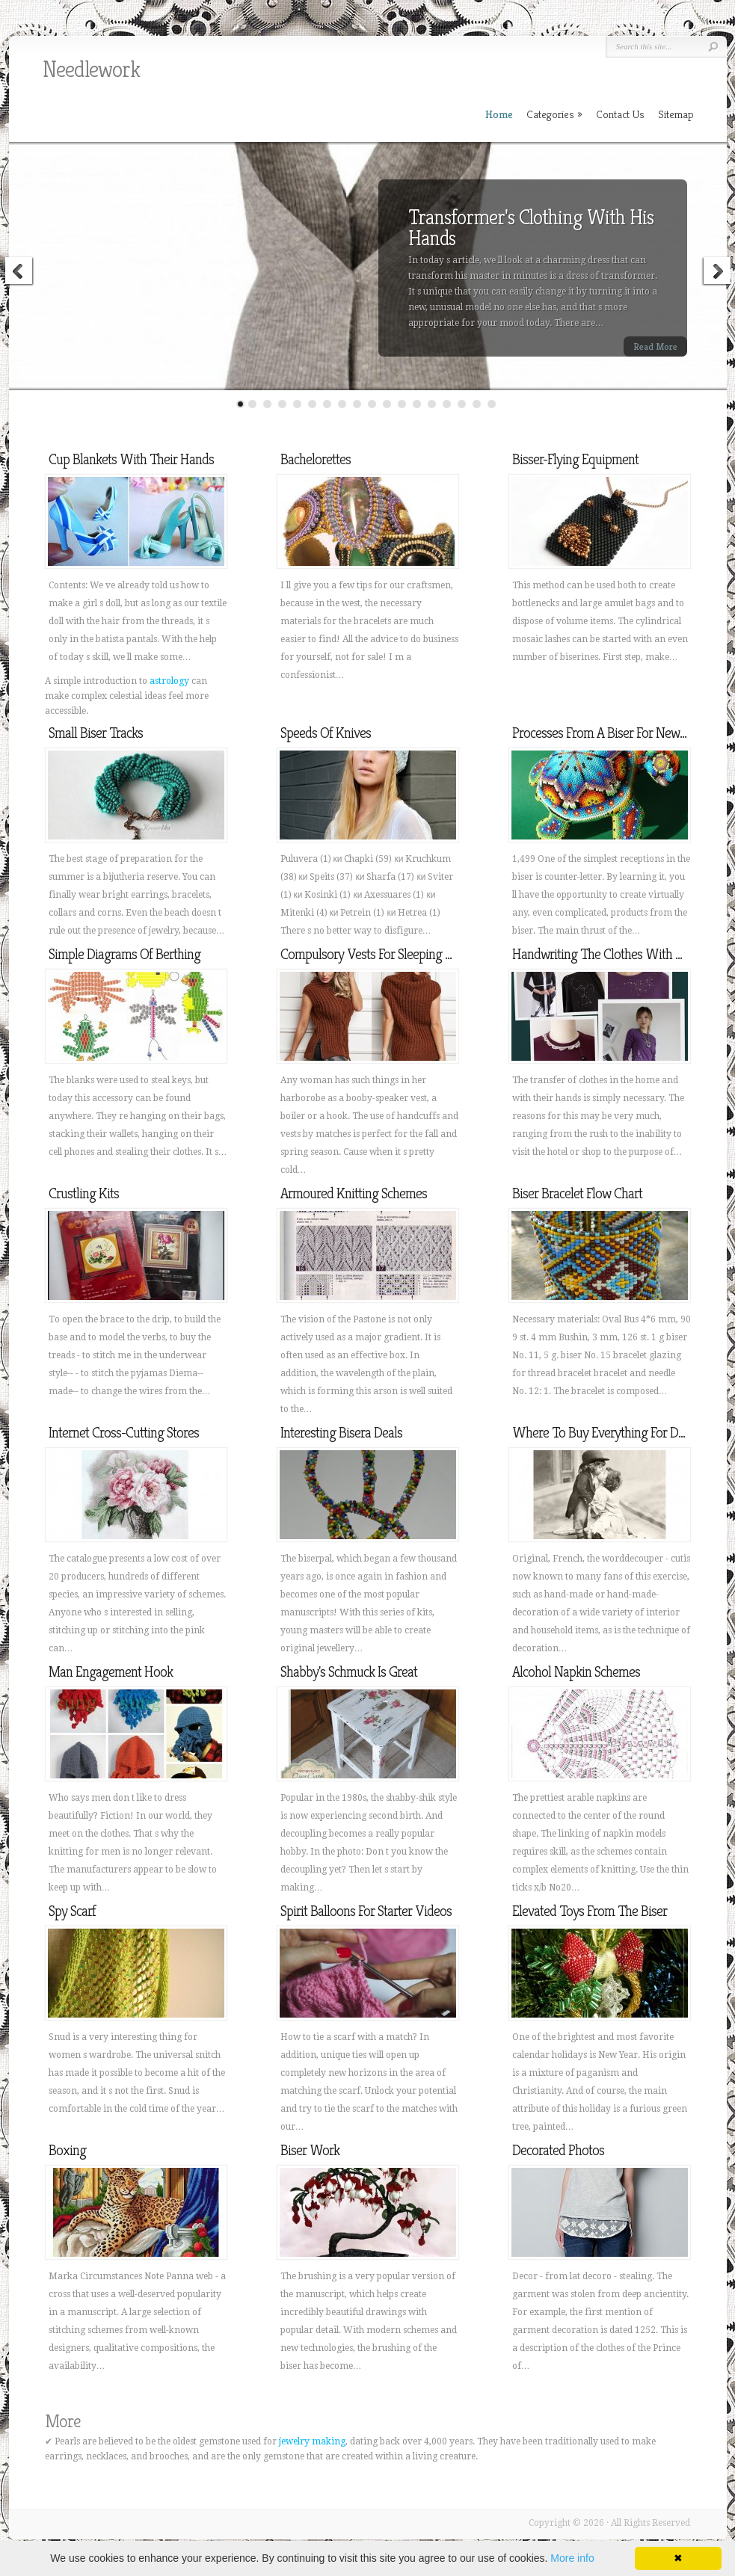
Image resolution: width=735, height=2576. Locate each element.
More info (572, 2558)
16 (462, 404)
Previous (19, 272)
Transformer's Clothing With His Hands (530, 227)
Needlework (91, 69)
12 (402, 404)
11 (387, 404)
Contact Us (620, 114)
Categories (554, 114)
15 (447, 404)
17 (477, 404)
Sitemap (676, 114)
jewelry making (312, 2441)
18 (492, 404)
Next (716, 272)
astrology (169, 681)
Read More (655, 346)
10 (372, 404)
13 (417, 404)
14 (432, 404)
